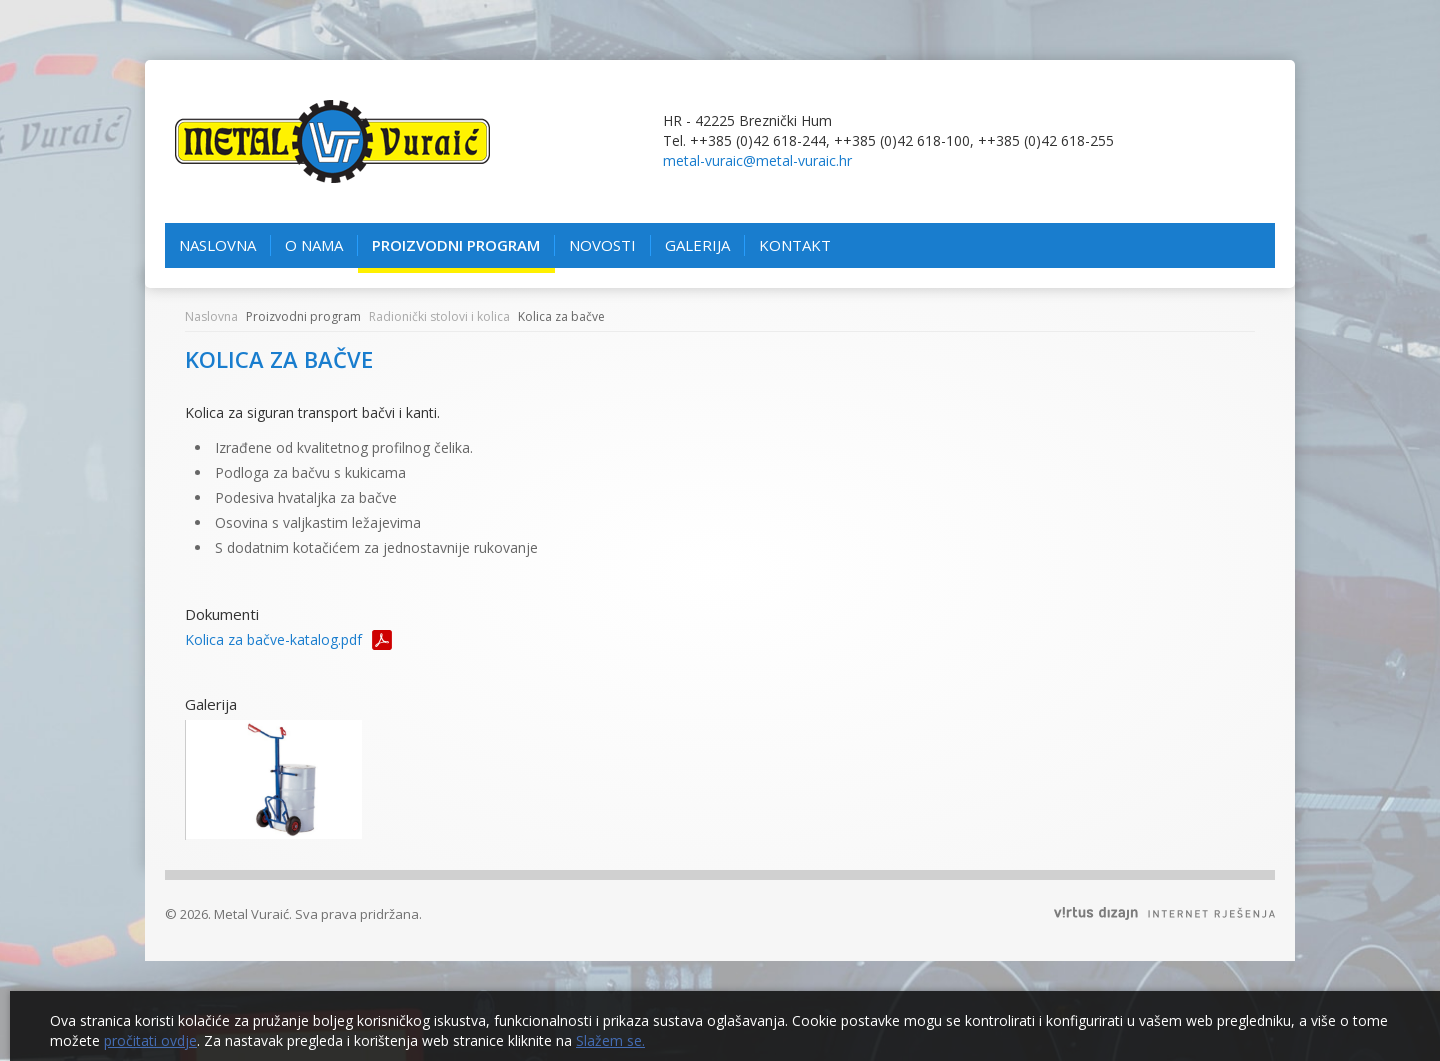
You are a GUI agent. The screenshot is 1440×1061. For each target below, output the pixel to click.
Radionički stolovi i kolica (439, 316)
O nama (314, 245)
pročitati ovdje (150, 1040)
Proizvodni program (456, 245)
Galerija (697, 245)
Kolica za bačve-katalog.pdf (273, 639)
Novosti (602, 245)
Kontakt (802, 245)
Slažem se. (610, 1040)
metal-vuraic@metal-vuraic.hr (757, 160)
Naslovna (217, 245)
